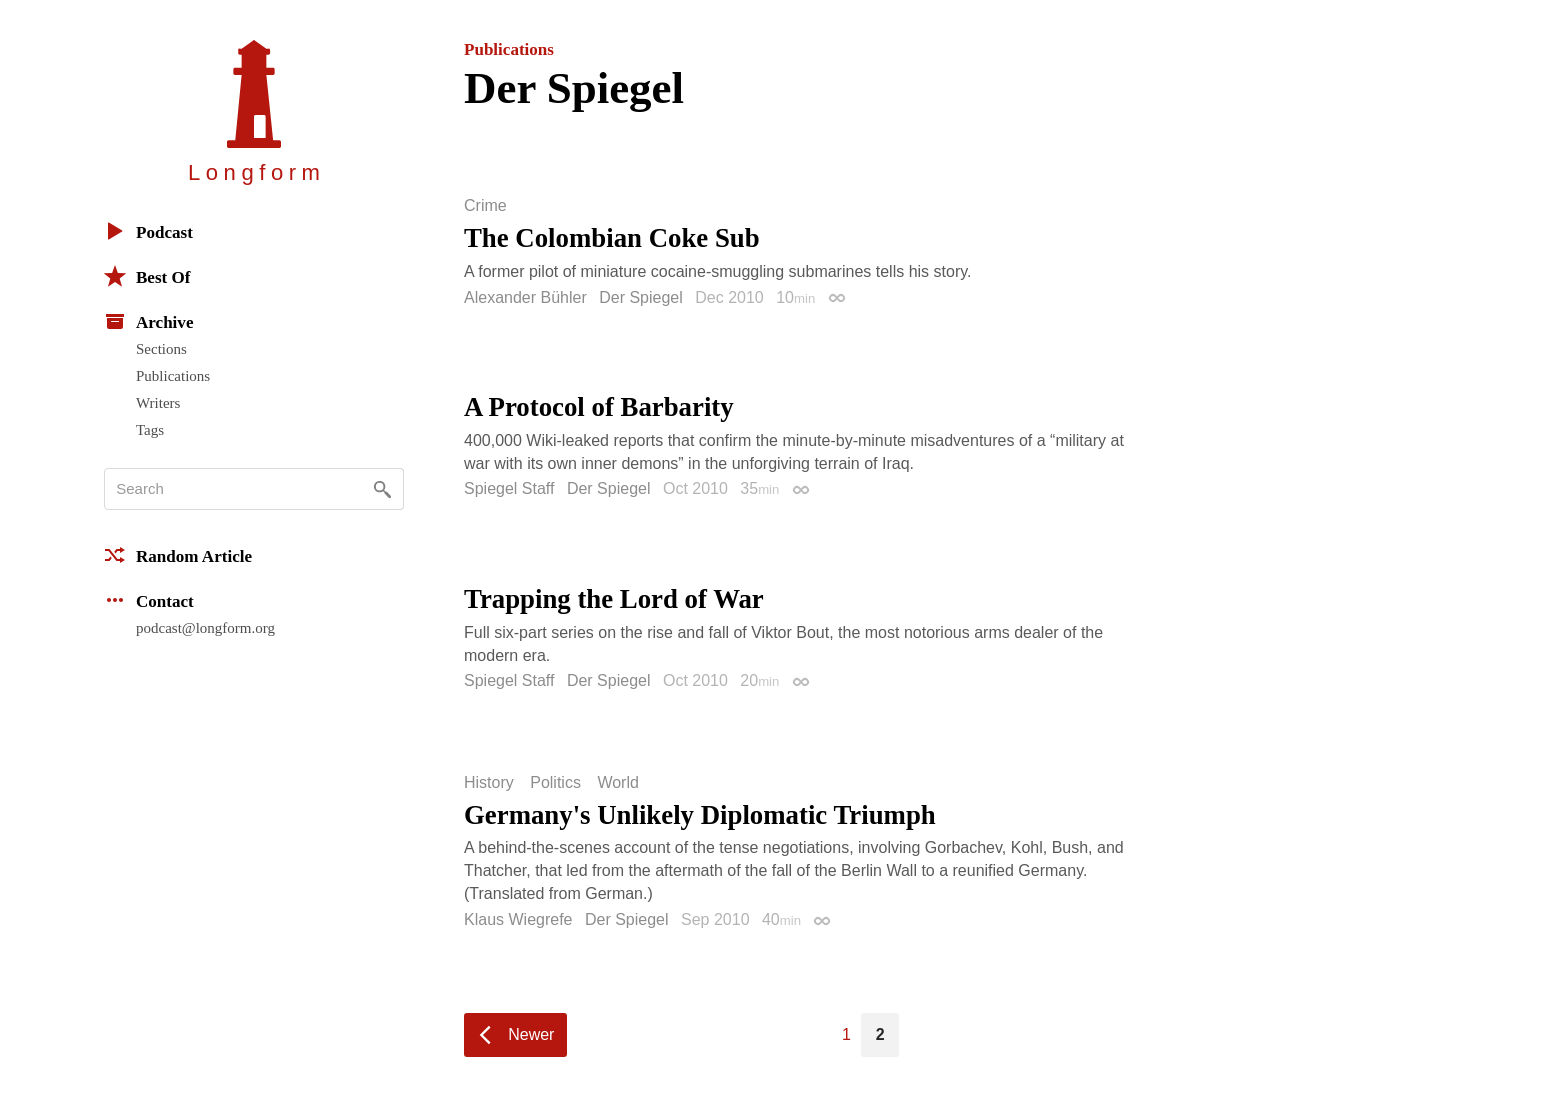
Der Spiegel (641, 297)
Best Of (147, 276)
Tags (150, 430)
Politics (555, 783)
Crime (485, 206)
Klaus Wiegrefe (518, 919)
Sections (161, 349)
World (618, 783)
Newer (531, 1034)
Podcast (148, 231)
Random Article (178, 555)
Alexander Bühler (525, 297)
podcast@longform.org (205, 628)
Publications (173, 376)
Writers (158, 403)
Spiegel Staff (509, 488)
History (489, 783)
